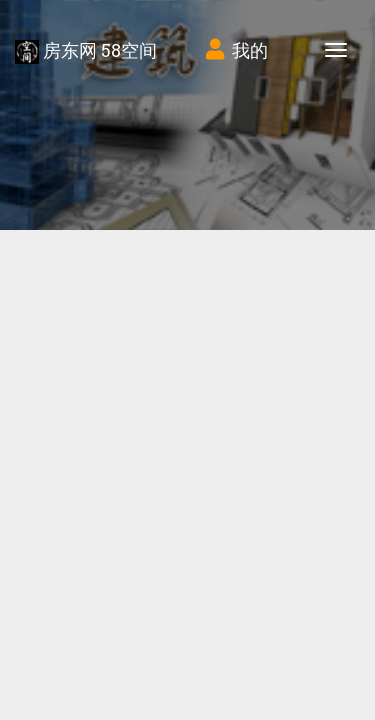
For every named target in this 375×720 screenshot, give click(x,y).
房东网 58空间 (86, 51)
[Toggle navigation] (336, 50)
